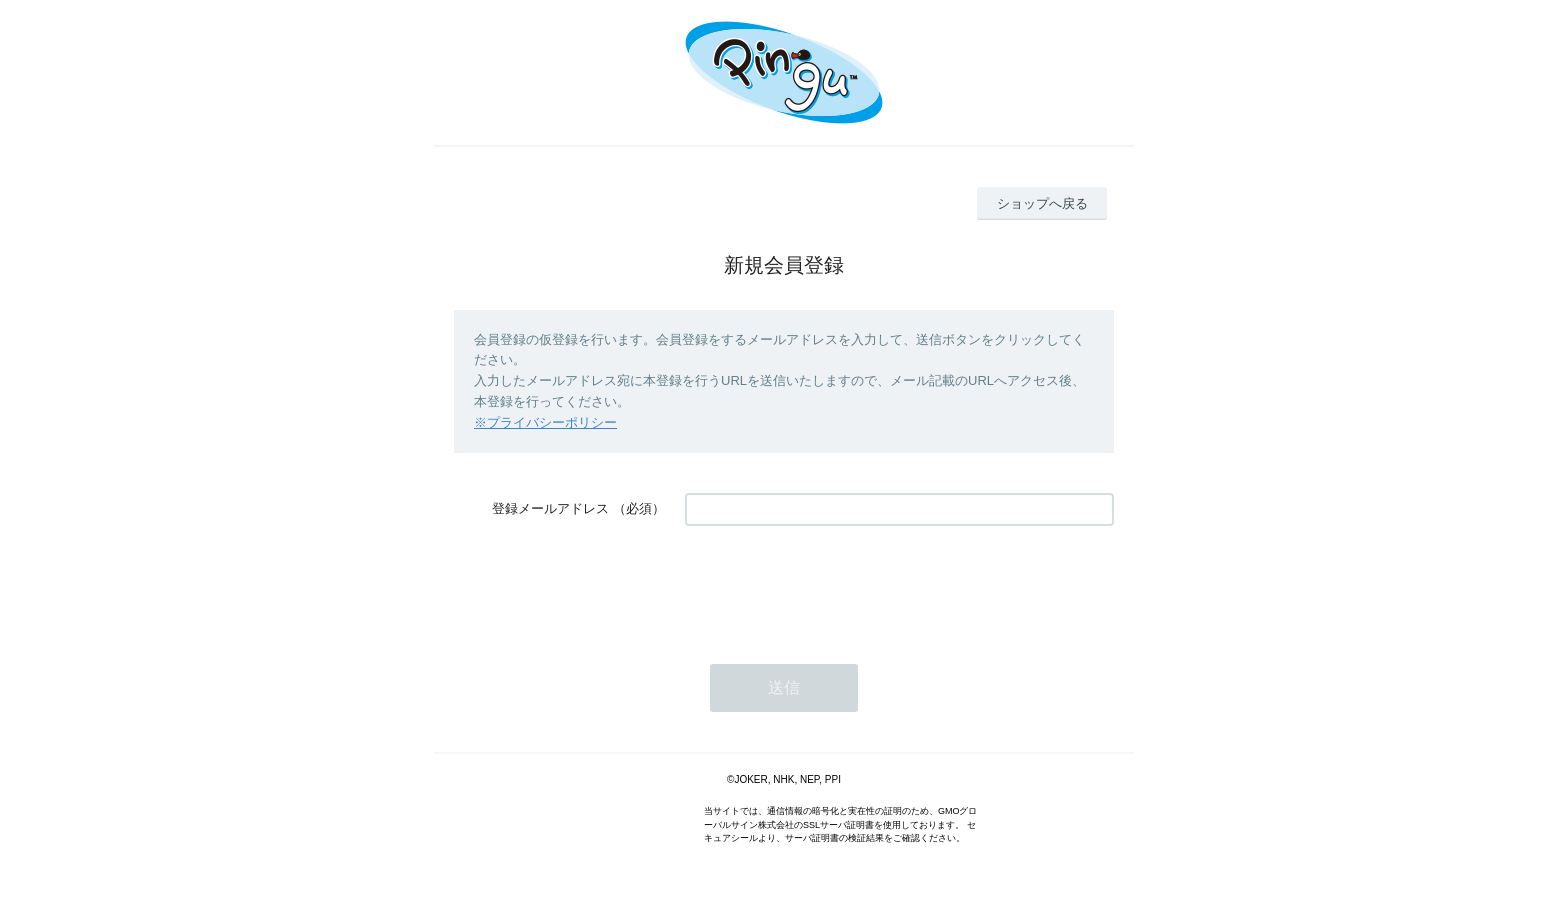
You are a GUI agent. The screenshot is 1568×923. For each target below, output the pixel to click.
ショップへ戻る (1042, 203)
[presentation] (837, 585)
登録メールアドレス (550, 508)
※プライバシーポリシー (545, 422)
